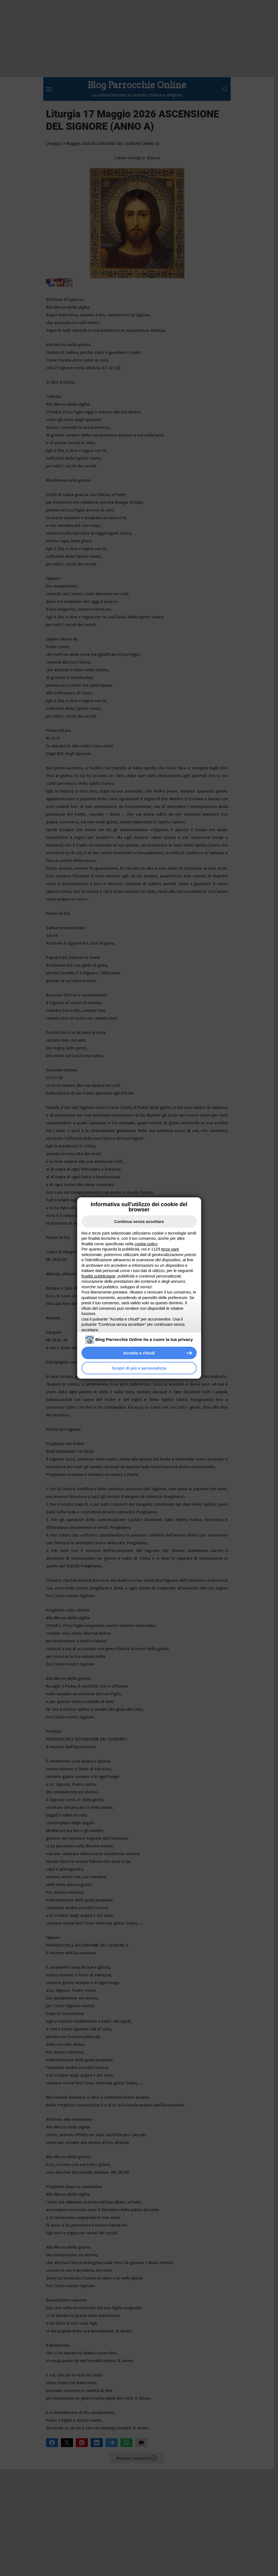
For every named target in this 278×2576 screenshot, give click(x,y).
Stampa (141, 2442)
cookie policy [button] (145, 1243)
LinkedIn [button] (96, 2442)
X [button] (67, 2442)
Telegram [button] (111, 2442)
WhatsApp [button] (126, 2442)
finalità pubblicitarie (98, 1276)
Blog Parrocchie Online (137, 85)
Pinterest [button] (82, 2442)
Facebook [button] (52, 2442)
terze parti (170, 1249)
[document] (139, 1281)
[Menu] (48, 89)
